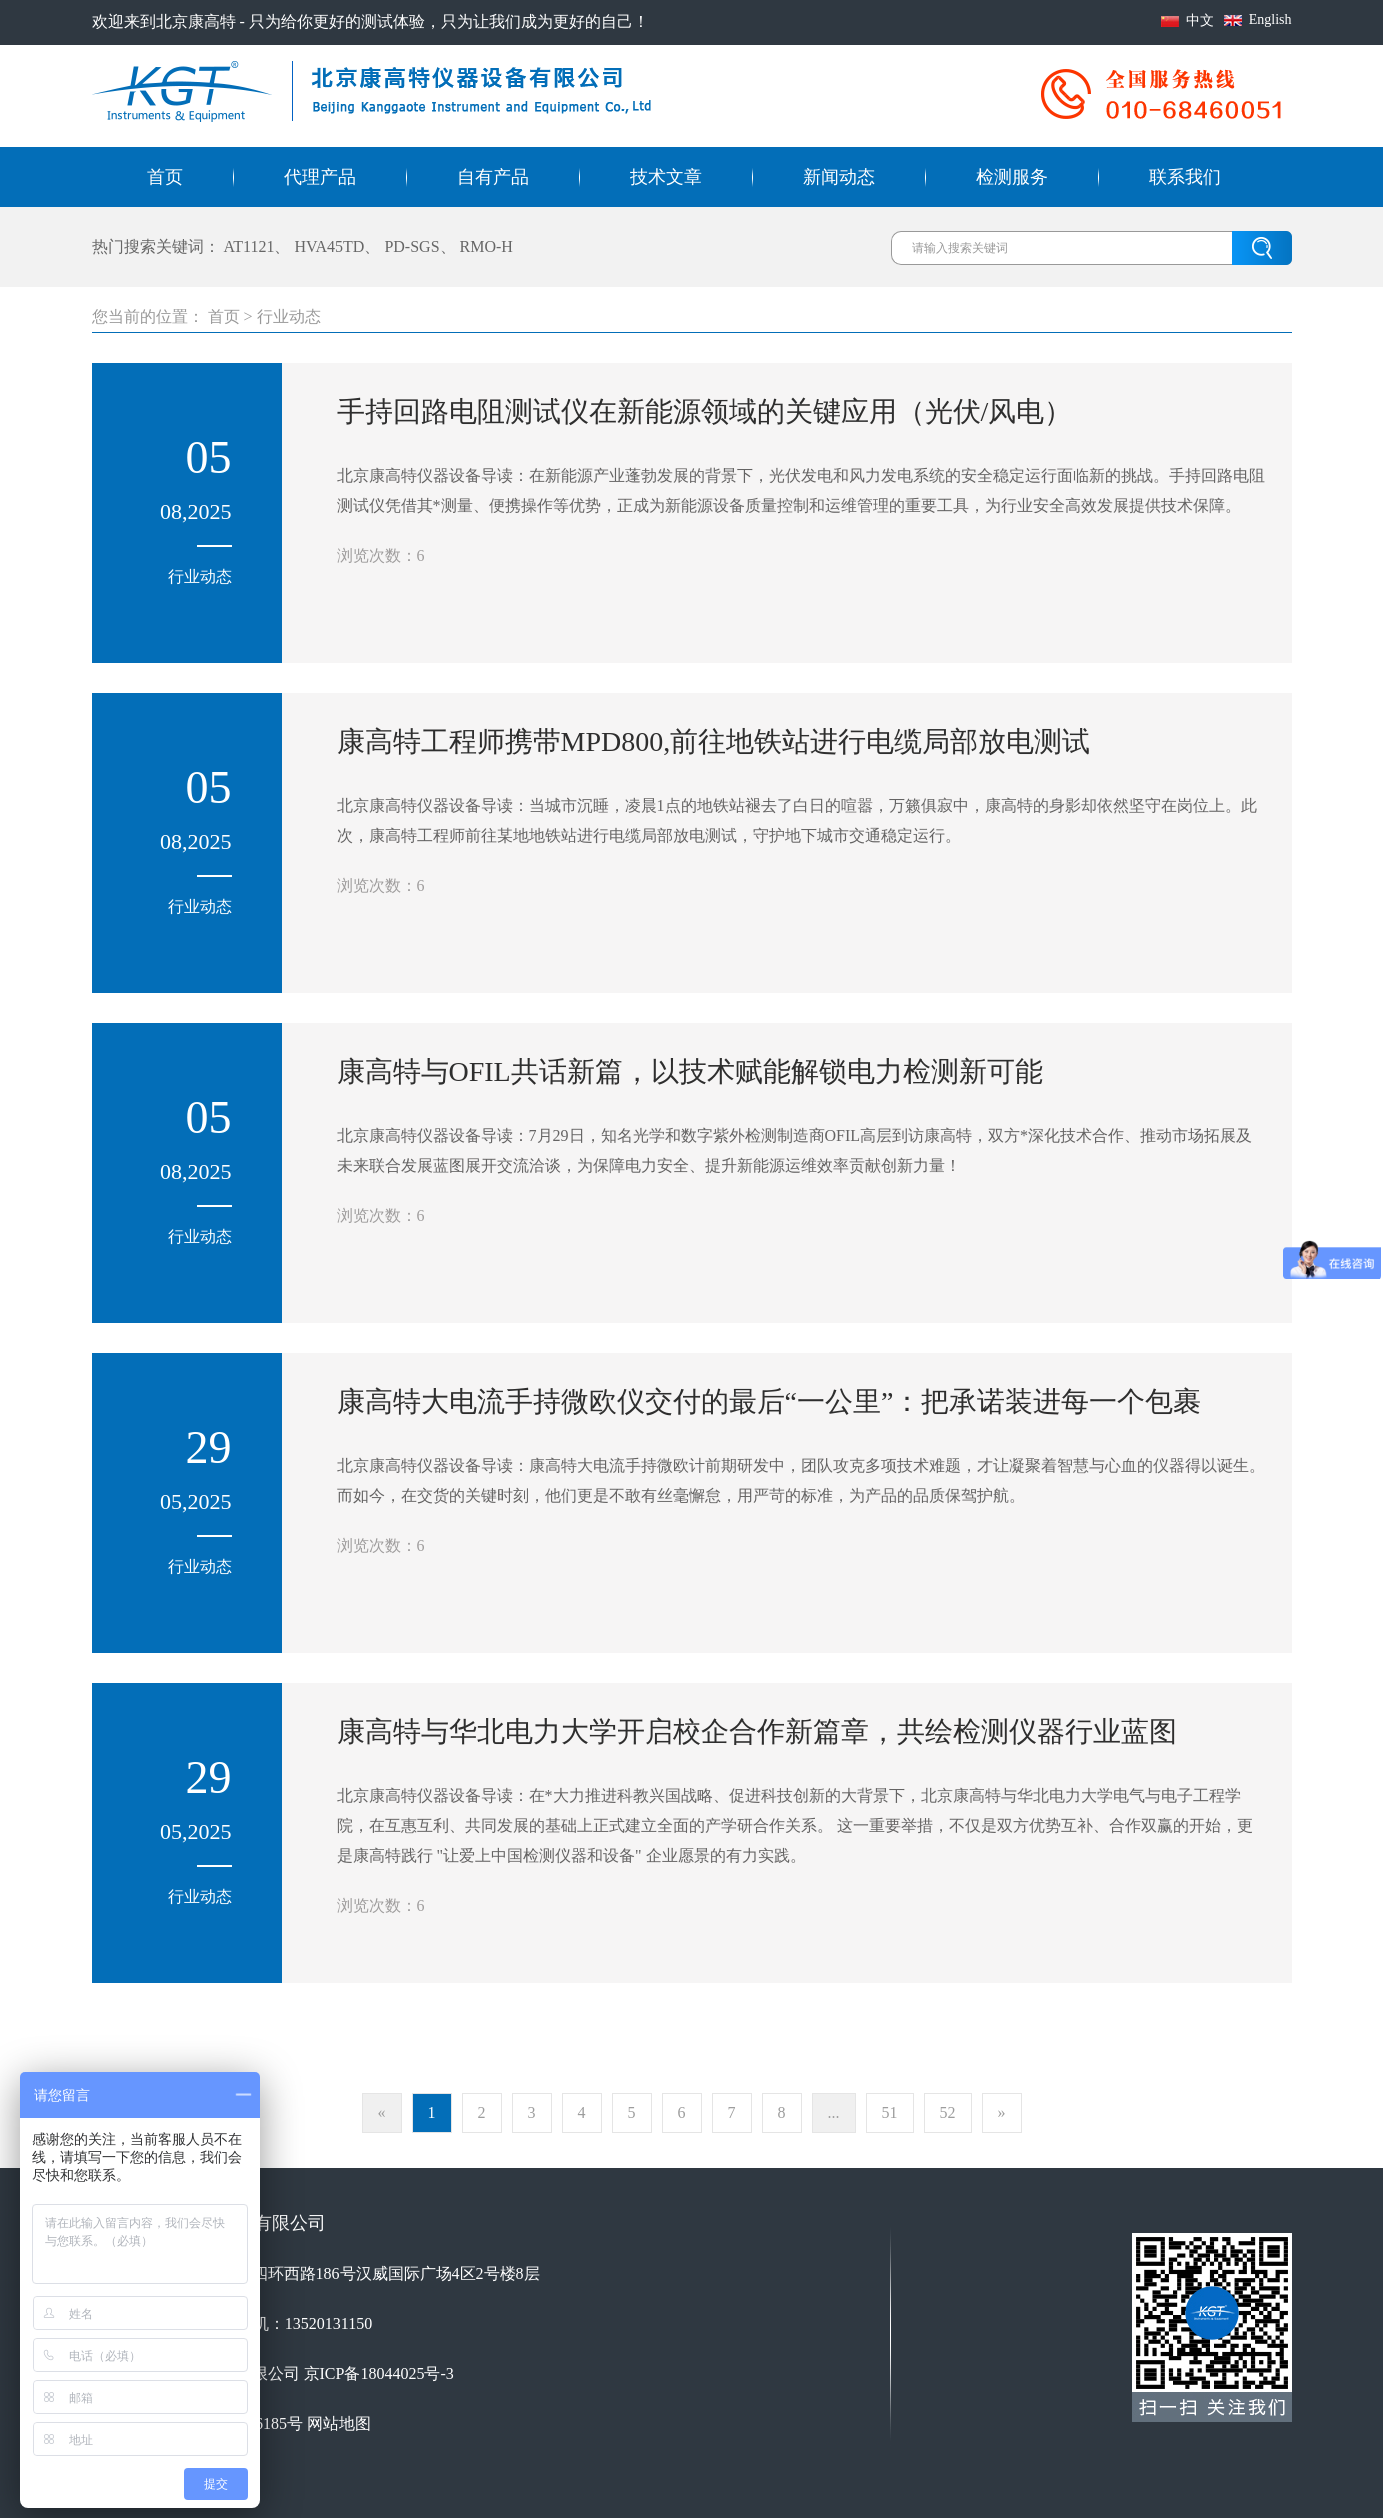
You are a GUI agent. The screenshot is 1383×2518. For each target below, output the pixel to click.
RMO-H (486, 246)
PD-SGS (411, 246)
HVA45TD (329, 246)
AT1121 (249, 246)
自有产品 (493, 177)
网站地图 (339, 2423)
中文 (1200, 20)
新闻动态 (839, 177)
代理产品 (320, 177)
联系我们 (1185, 177)
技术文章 (666, 177)
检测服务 (1012, 177)
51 (890, 2112)
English (1270, 19)
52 (948, 2112)
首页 (165, 177)
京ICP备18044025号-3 (379, 2373)
